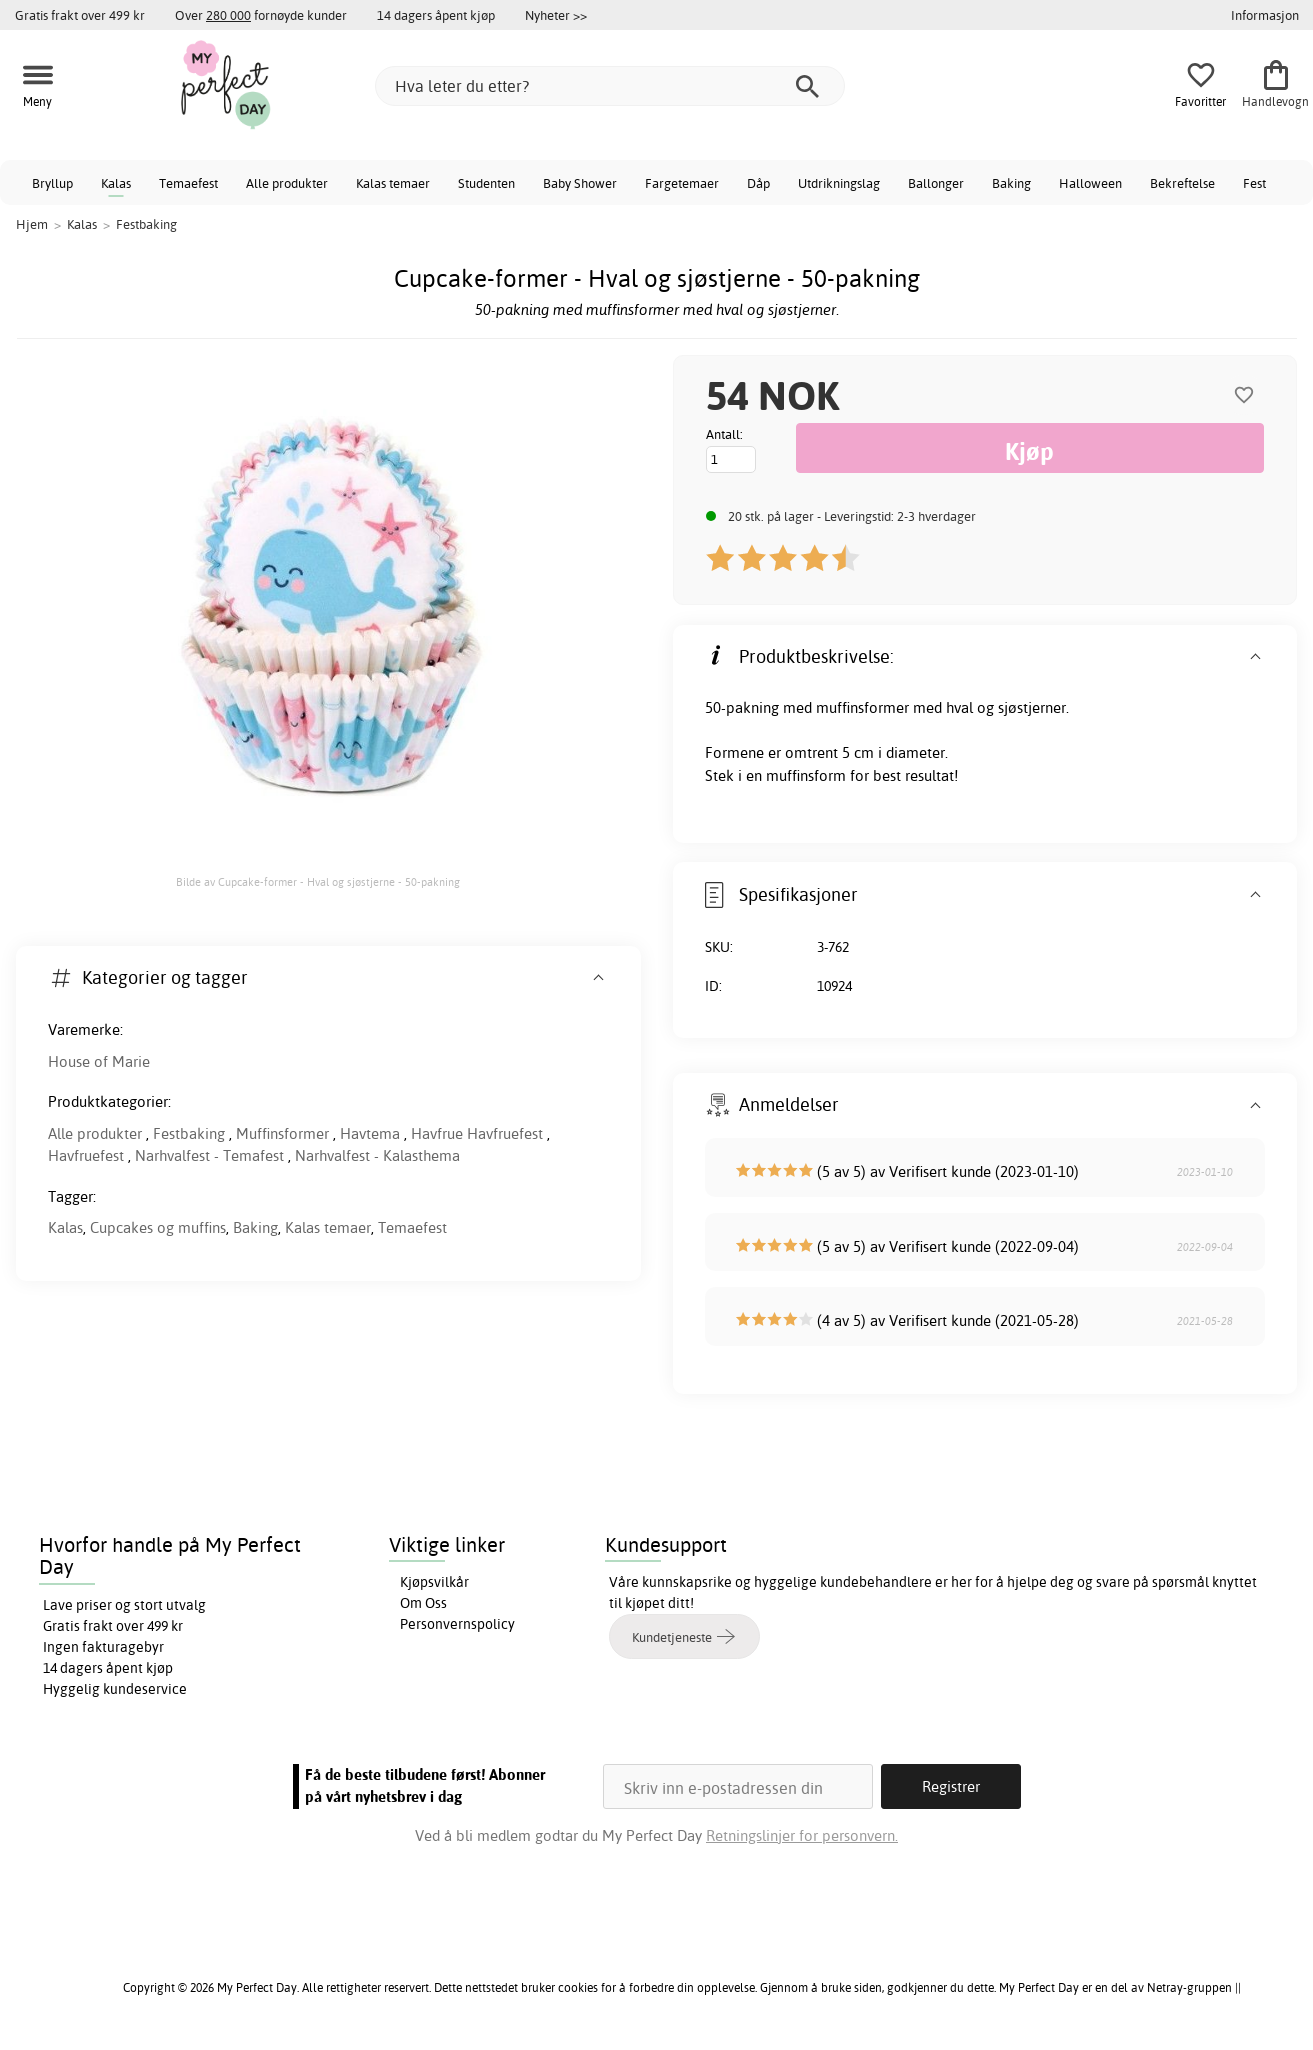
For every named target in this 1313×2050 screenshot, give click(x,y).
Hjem (32, 224)
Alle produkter (287, 183)
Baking (1011, 183)
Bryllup (52, 183)
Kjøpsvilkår (434, 1582)
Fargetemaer (682, 183)
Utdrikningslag (839, 183)
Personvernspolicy (457, 1624)
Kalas (116, 183)
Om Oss (423, 1603)
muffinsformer (862, 707)
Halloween (1090, 183)
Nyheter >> (556, 15)
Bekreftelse (1182, 183)
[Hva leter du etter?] (610, 86)
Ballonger (936, 183)
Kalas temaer (393, 183)
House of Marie (99, 1061)
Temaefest (188, 183)
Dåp (758, 183)
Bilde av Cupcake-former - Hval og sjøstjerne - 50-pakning (318, 882)
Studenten (486, 183)
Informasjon (1265, 15)
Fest (1254, 183)
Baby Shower (580, 183)
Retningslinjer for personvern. (802, 1835)
